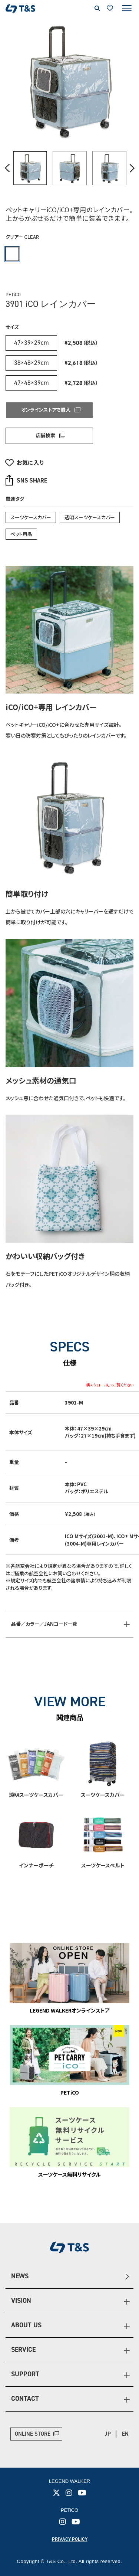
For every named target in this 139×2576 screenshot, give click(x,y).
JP (108, 2434)
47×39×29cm (31, 343)
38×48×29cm (31, 363)
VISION (21, 2300)
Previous (7, 168)
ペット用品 (21, 533)
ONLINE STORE (32, 2434)
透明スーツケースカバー (89, 517)
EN (125, 2434)
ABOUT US (26, 2325)
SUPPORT (25, 2374)
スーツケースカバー (30, 517)
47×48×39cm (31, 383)
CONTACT (25, 2398)
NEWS (20, 2276)
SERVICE (23, 2349)
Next (131, 168)
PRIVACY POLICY (69, 2539)
